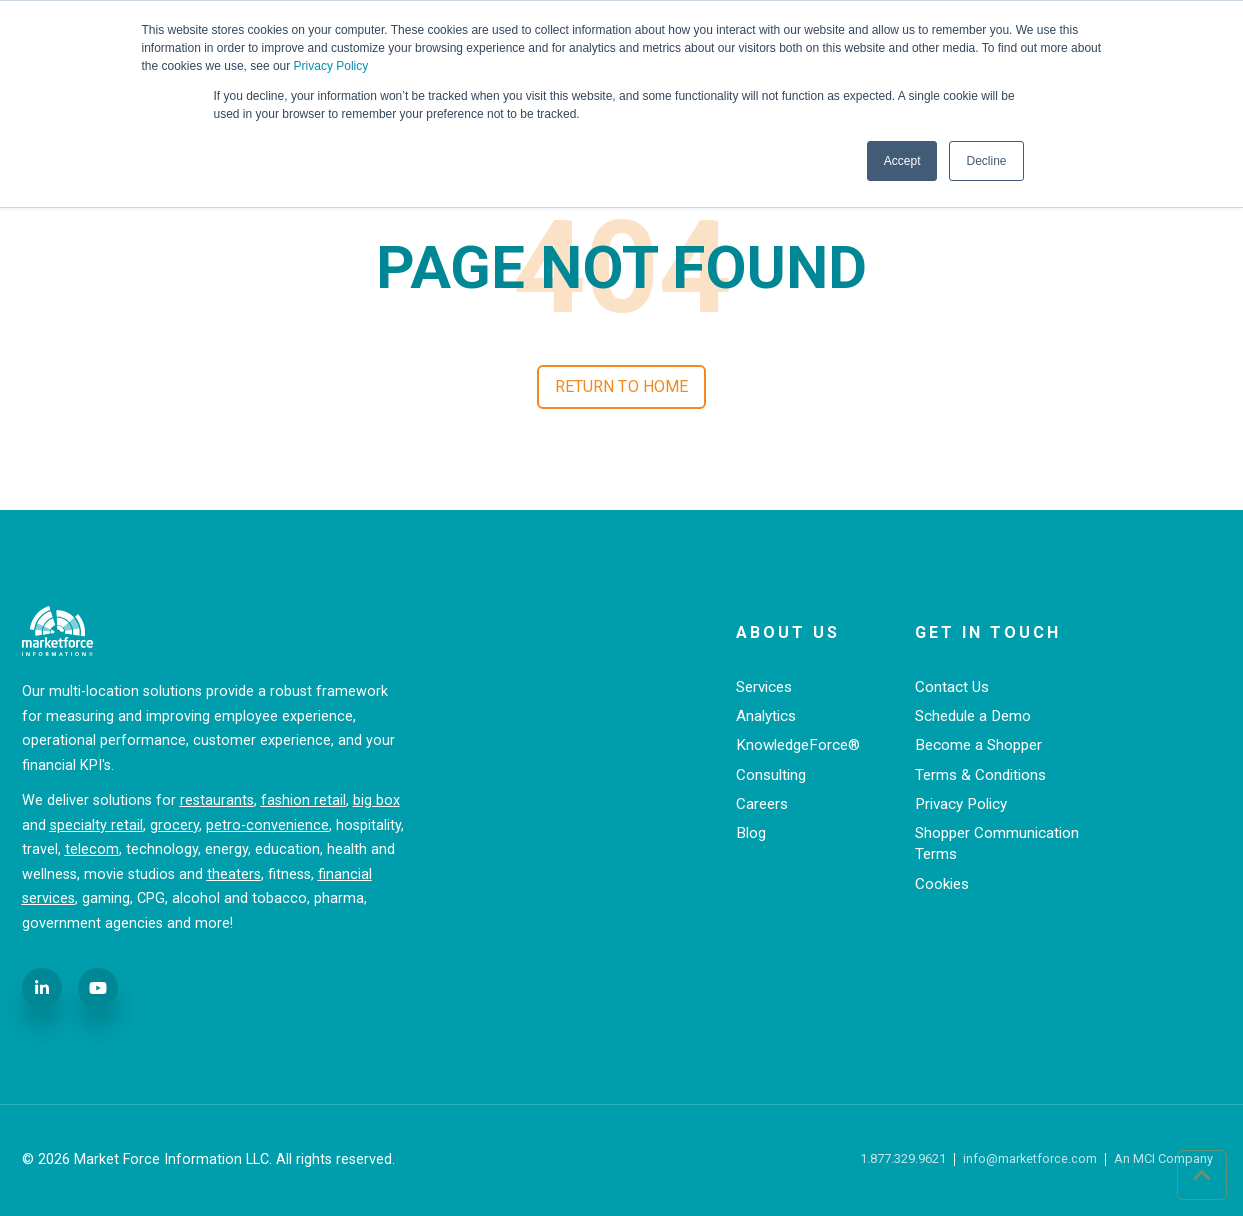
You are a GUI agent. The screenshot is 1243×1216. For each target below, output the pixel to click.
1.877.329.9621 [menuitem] (903, 1159)
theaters (234, 874)
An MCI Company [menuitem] (1163, 1159)
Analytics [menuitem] (766, 716)
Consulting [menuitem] (771, 775)
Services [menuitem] (764, 687)
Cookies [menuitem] (942, 884)
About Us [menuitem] (788, 632)
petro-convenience (267, 825)
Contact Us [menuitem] (952, 687)
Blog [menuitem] (751, 833)
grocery (174, 825)
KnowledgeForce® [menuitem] (798, 745)
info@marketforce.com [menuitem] (1030, 1159)
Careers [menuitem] (762, 804)
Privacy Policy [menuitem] (961, 804)
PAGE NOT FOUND (621, 268)
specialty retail (96, 825)
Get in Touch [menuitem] (988, 632)
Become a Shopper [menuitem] (978, 745)
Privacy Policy (331, 66)
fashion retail (303, 800)
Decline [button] (986, 161)
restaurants (217, 800)
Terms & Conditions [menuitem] (980, 775)
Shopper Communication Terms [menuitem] (997, 843)
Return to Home (621, 386)
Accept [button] (902, 161)
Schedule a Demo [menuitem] (973, 716)
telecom (92, 849)
